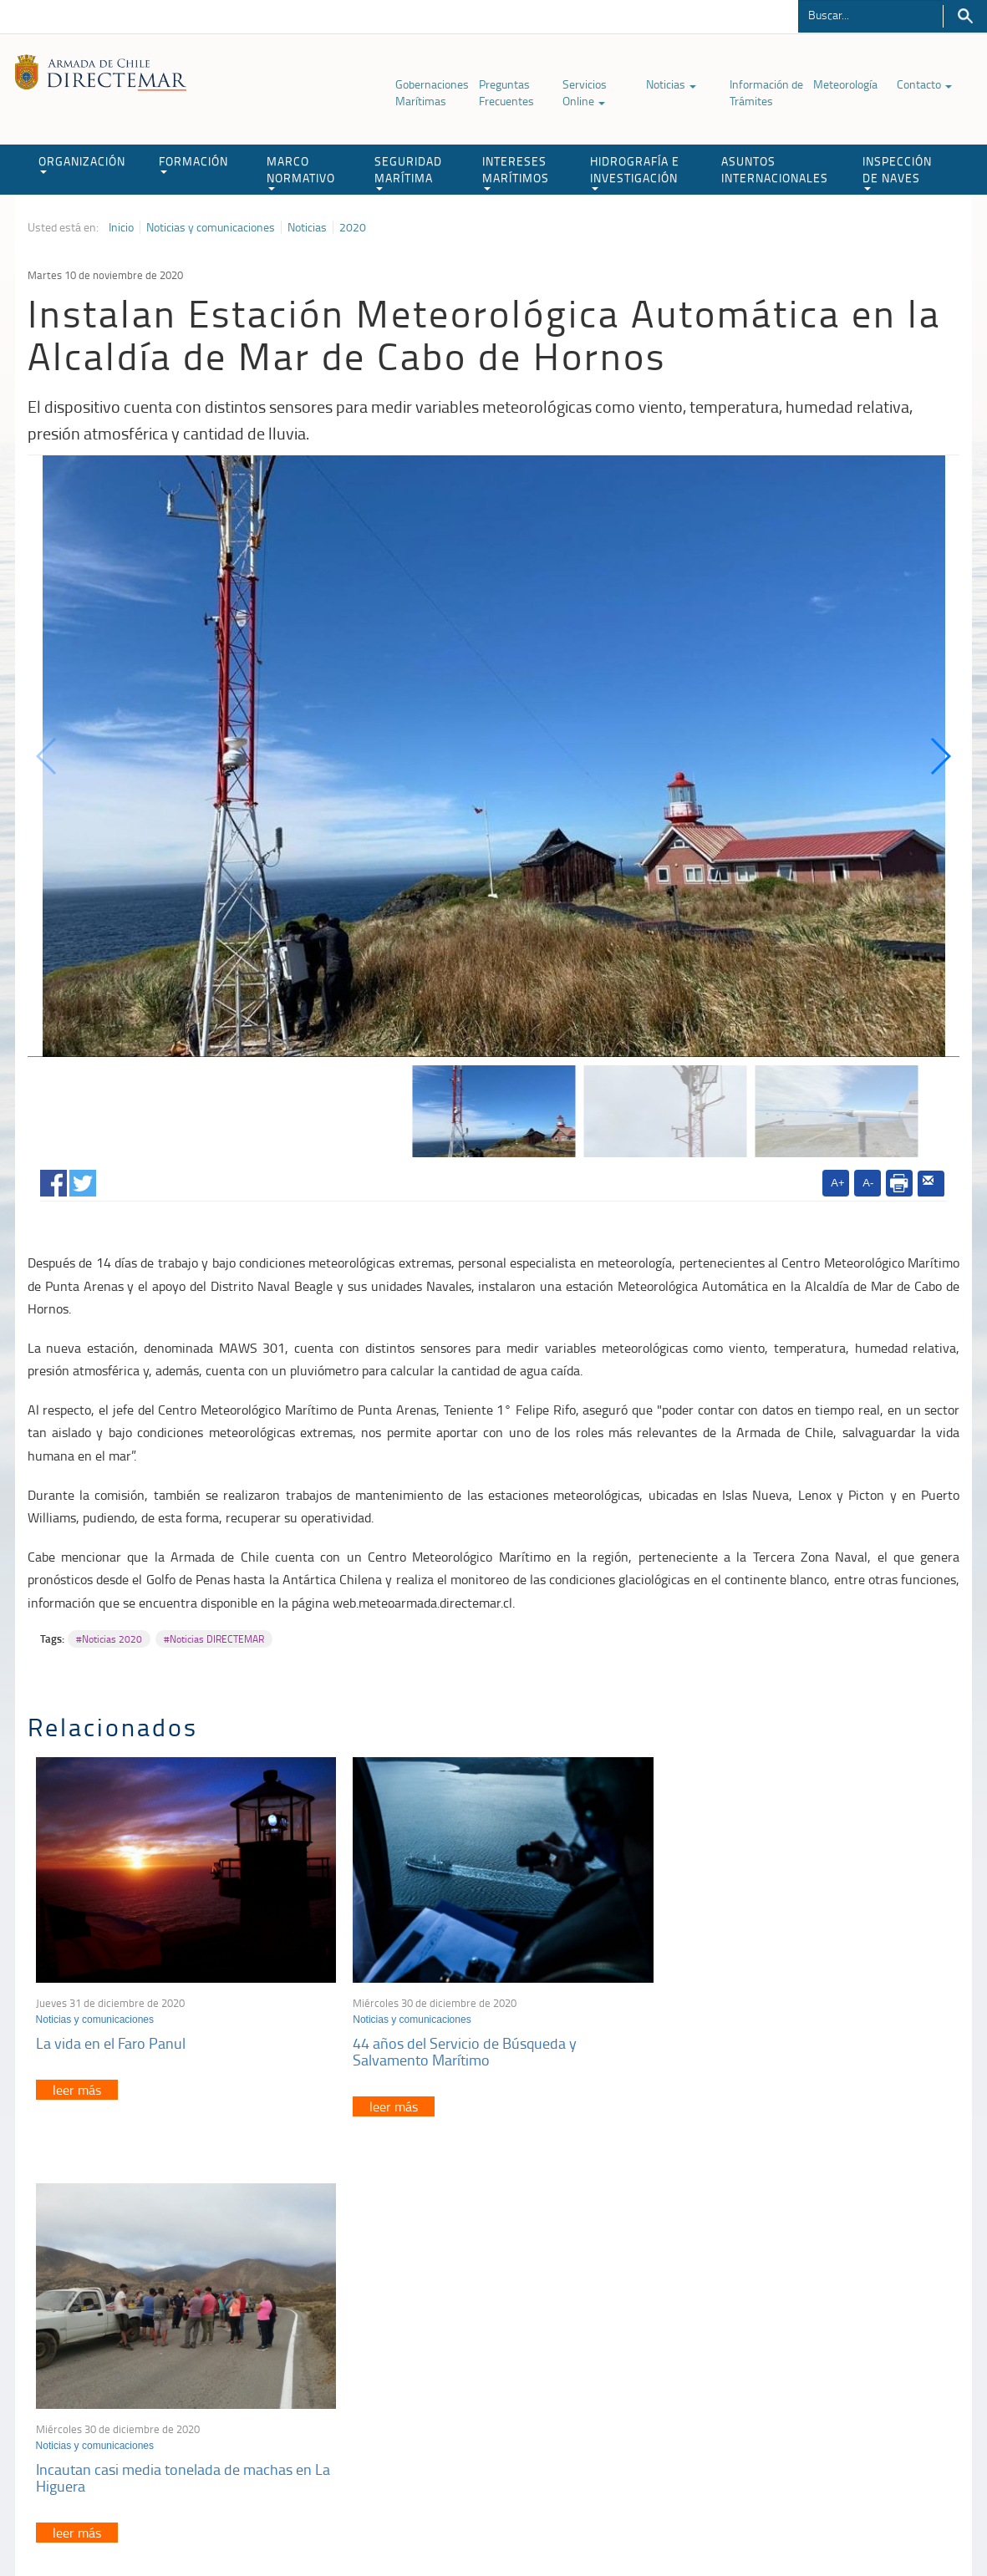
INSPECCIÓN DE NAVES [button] (897, 172)
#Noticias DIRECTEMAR (214, 1639)
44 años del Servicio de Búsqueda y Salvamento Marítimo (459, 2046)
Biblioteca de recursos (329, 2525)
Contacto (924, 84)
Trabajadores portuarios (799, 2357)
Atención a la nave (786, 2336)
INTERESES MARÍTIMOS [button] (515, 172)
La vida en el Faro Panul (111, 2038)
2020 (352, 227)
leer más (77, 2085)
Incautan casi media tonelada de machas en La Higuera (795, 2046)
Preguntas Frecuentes (506, 92)
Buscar (965, 16)
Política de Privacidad (216, 2525)
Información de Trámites (766, 92)
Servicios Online (584, 92)
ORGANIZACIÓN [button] (81, 163)
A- (867, 1182)
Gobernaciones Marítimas (432, 92)
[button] (939, 756)
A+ (837, 1182)
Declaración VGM (783, 2377)
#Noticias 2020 (109, 1639)
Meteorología (845, 84)
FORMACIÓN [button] (193, 163)
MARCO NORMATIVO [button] (301, 172)
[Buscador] (870, 14)
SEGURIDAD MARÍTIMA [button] (408, 172)
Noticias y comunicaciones (210, 227)
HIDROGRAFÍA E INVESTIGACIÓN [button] (634, 172)
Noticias (671, 84)
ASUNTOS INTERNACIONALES (774, 169)
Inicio (121, 227)
